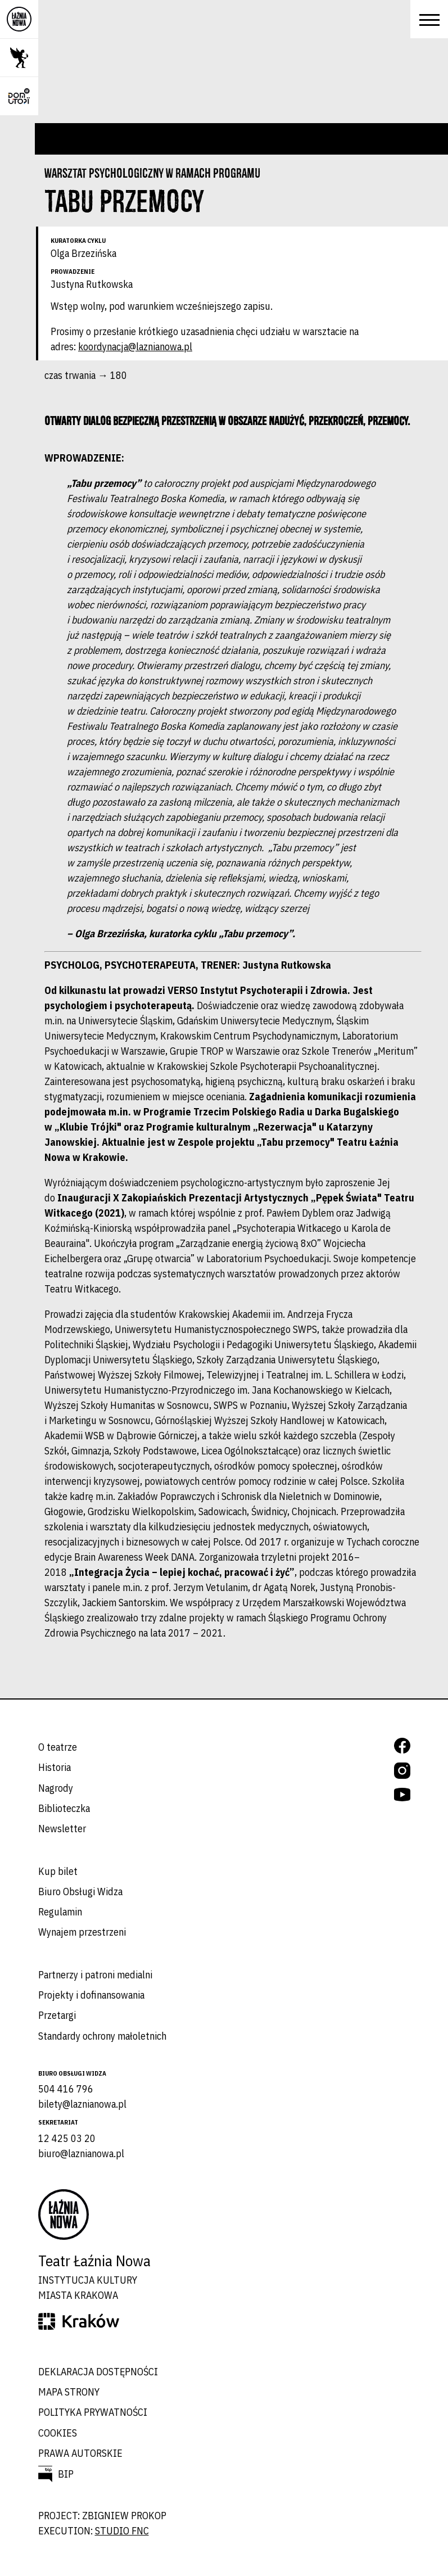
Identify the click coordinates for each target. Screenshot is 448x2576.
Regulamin (60, 1911)
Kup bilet (58, 1871)
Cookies (57, 2432)
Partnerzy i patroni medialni (95, 1974)
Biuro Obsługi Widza (80, 1891)
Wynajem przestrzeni (82, 1932)
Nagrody (55, 1788)
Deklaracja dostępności (98, 2371)
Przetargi (57, 2015)
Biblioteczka (64, 1808)
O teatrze (57, 1747)
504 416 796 (65, 2088)
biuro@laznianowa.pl (81, 2153)
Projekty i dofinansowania (91, 1995)
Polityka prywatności (92, 2412)
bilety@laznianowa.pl (82, 2104)
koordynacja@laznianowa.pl (135, 346)
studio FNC (122, 2530)
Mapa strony (68, 2391)
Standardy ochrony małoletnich (102, 2036)
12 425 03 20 (67, 2138)
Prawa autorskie (80, 2453)
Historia (54, 1767)
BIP (66, 2473)
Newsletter (62, 1828)
